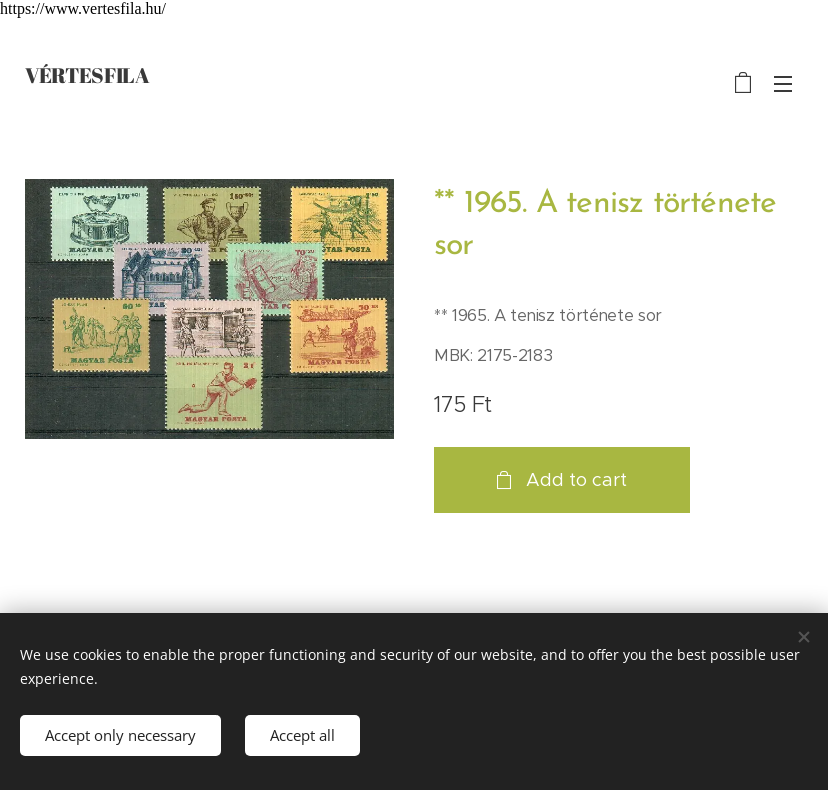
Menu (783, 84)
